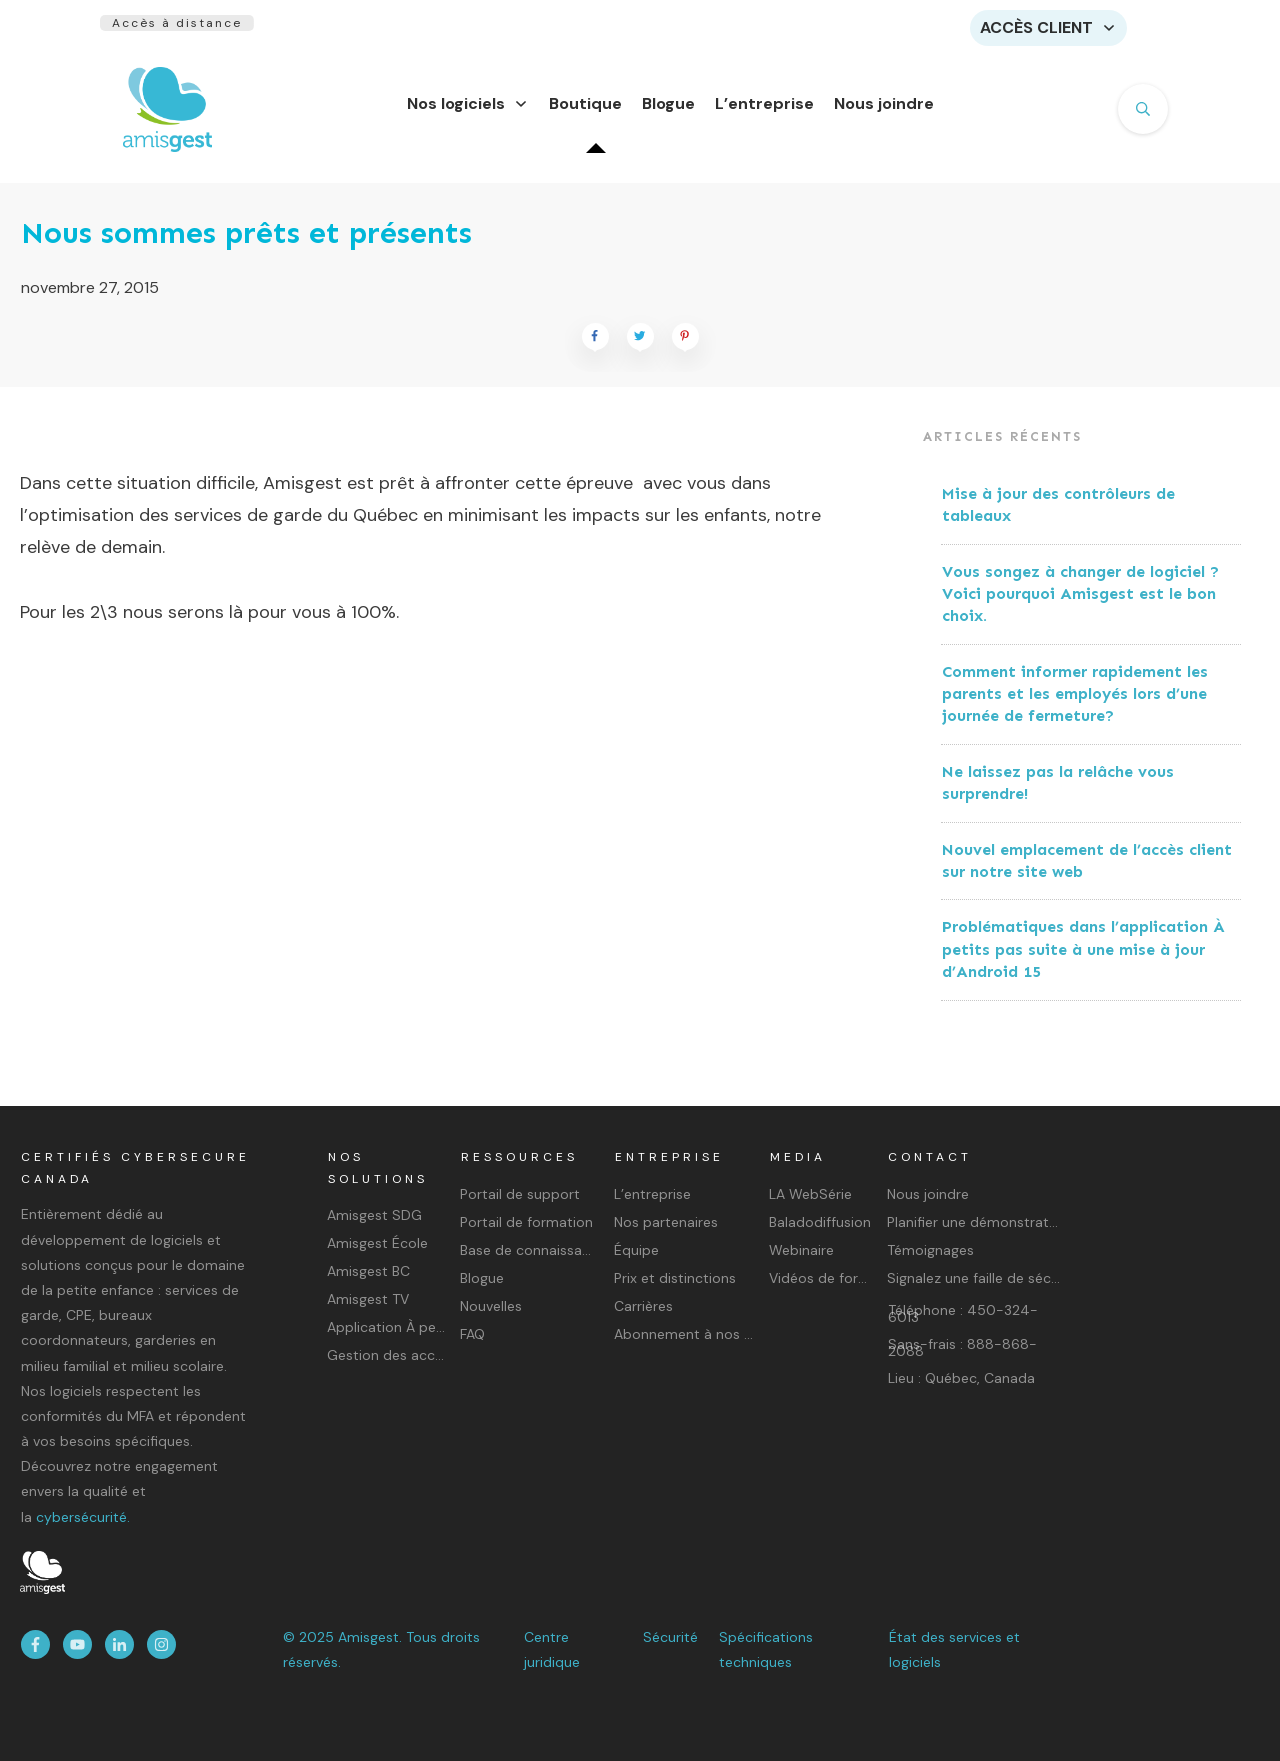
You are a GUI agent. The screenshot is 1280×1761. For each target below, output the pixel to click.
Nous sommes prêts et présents (246, 245)
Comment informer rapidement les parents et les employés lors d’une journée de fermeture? (1075, 706)
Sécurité (670, 1637)
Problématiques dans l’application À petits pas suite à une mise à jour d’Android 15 (1083, 961)
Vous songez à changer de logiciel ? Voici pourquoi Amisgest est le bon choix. (1080, 606)
